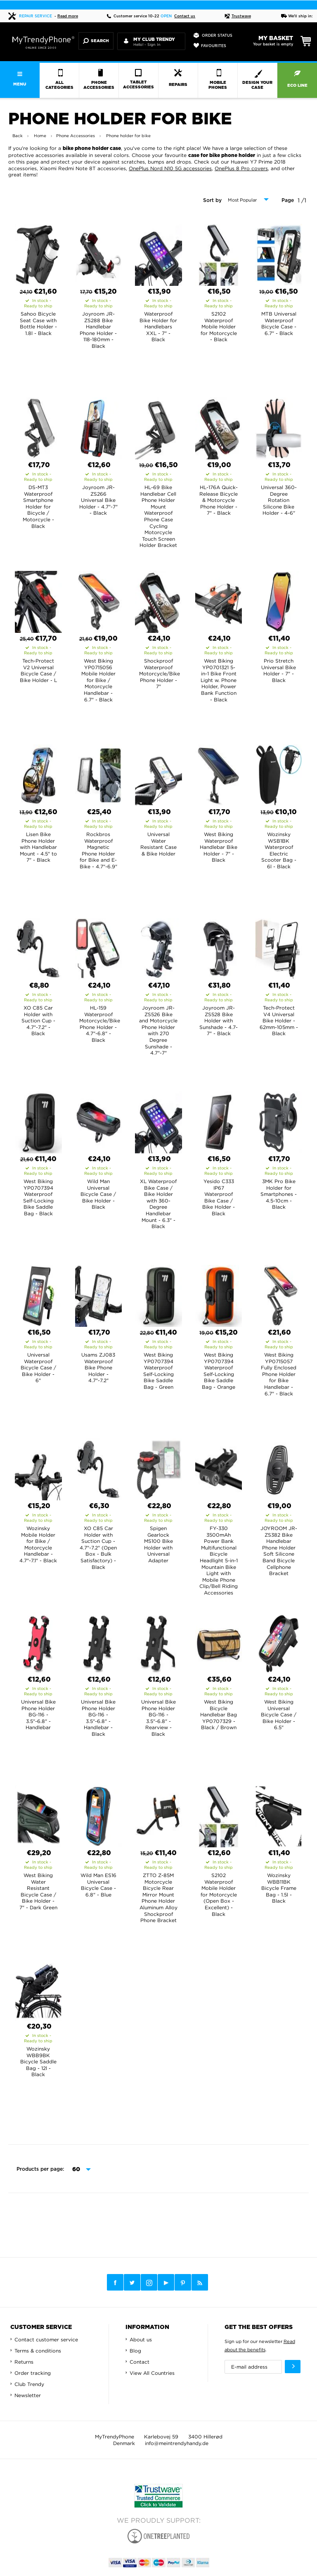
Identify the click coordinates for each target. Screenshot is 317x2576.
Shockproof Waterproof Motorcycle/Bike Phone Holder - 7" (159, 673)
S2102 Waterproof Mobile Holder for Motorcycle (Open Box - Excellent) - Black (219, 1895)
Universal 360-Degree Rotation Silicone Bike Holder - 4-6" (279, 500)
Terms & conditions (37, 2350)
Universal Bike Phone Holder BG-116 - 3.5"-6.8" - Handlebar (38, 1714)
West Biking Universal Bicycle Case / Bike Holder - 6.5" (278, 1714)
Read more (67, 16)
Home (40, 135)
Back (17, 135)
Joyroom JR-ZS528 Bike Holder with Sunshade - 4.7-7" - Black (218, 1020)
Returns (23, 2362)
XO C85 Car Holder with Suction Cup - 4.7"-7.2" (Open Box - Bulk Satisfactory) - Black (98, 1548)
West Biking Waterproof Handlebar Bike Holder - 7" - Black (218, 847)
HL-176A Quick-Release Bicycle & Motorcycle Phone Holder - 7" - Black (218, 500)
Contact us (184, 16)
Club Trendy (29, 2384)
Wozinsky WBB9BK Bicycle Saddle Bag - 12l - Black (38, 2061)
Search (96, 41)
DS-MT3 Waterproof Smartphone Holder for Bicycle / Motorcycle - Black (38, 507)
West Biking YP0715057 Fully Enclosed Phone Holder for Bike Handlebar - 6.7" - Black (278, 1374)
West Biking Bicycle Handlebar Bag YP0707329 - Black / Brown (218, 1714)
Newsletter (27, 2395)
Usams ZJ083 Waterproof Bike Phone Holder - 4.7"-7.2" (98, 1367)
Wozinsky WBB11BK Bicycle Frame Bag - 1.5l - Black (278, 1888)
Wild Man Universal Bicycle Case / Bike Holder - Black (98, 1194)
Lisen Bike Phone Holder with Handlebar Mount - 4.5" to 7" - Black (38, 847)
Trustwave (238, 16)
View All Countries (152, 2373)
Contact (139, 2362)
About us (141, 2339)
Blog (135, 2350)
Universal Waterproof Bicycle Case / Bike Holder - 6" (38, 1367)
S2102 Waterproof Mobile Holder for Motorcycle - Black (219, 326)
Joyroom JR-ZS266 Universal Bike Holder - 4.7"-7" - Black (98, 500)
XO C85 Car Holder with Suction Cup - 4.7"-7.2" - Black (38, 1020)
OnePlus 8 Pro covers (241, 168)
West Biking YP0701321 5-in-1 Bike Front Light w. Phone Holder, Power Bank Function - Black (219, 680)
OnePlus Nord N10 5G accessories (170, 168)
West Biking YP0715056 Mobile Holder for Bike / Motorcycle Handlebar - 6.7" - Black (98, 680)
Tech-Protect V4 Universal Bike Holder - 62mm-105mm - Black (279, 1020)
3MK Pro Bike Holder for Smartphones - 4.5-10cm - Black (278, 1194)
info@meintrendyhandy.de (176, 2443)
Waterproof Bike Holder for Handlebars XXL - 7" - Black (158, 326)
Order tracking (32, 2373)
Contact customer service (46, 2339)
